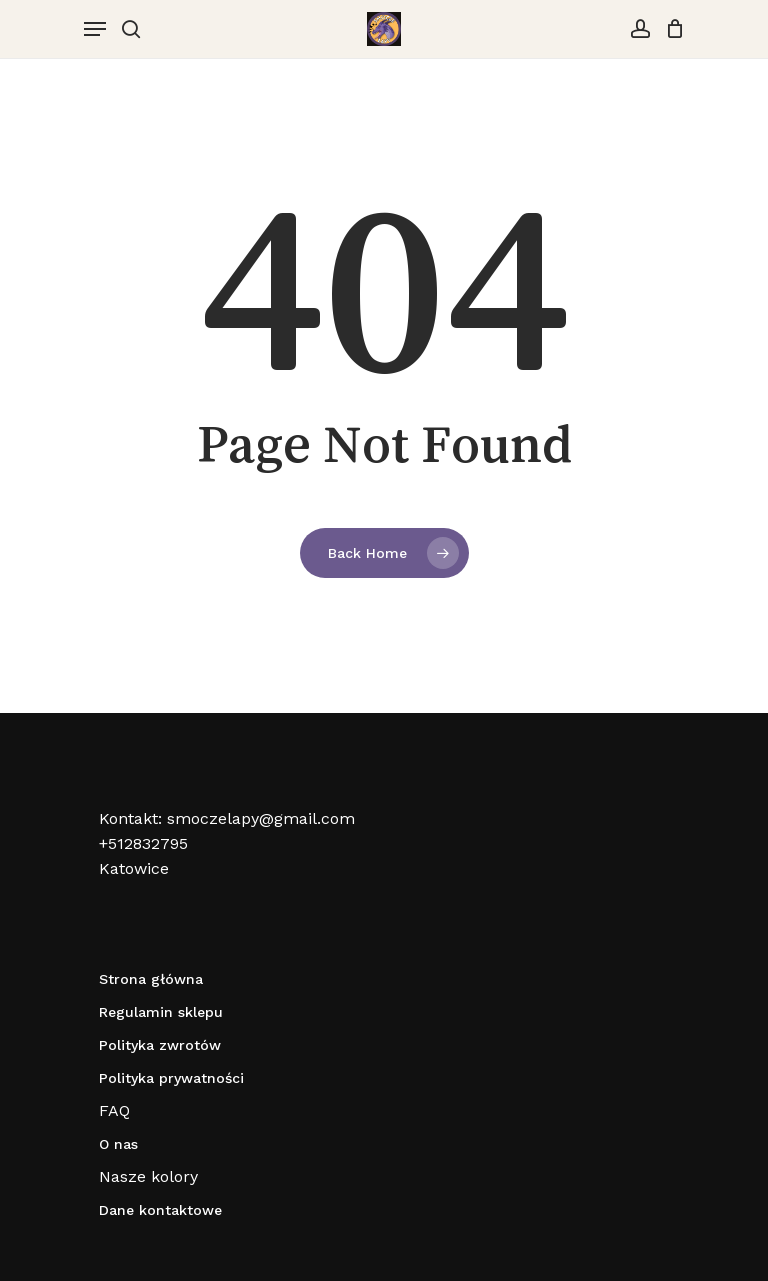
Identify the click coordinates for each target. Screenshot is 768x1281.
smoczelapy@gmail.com (261, 818)
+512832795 (143, 843)
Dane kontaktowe (160, 1210)
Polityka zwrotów (160, 1045)
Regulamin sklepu (161, 1012)
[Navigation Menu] (95, 29)
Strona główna (151, 979)
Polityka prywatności (171, 1078)
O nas (118, 1144)
